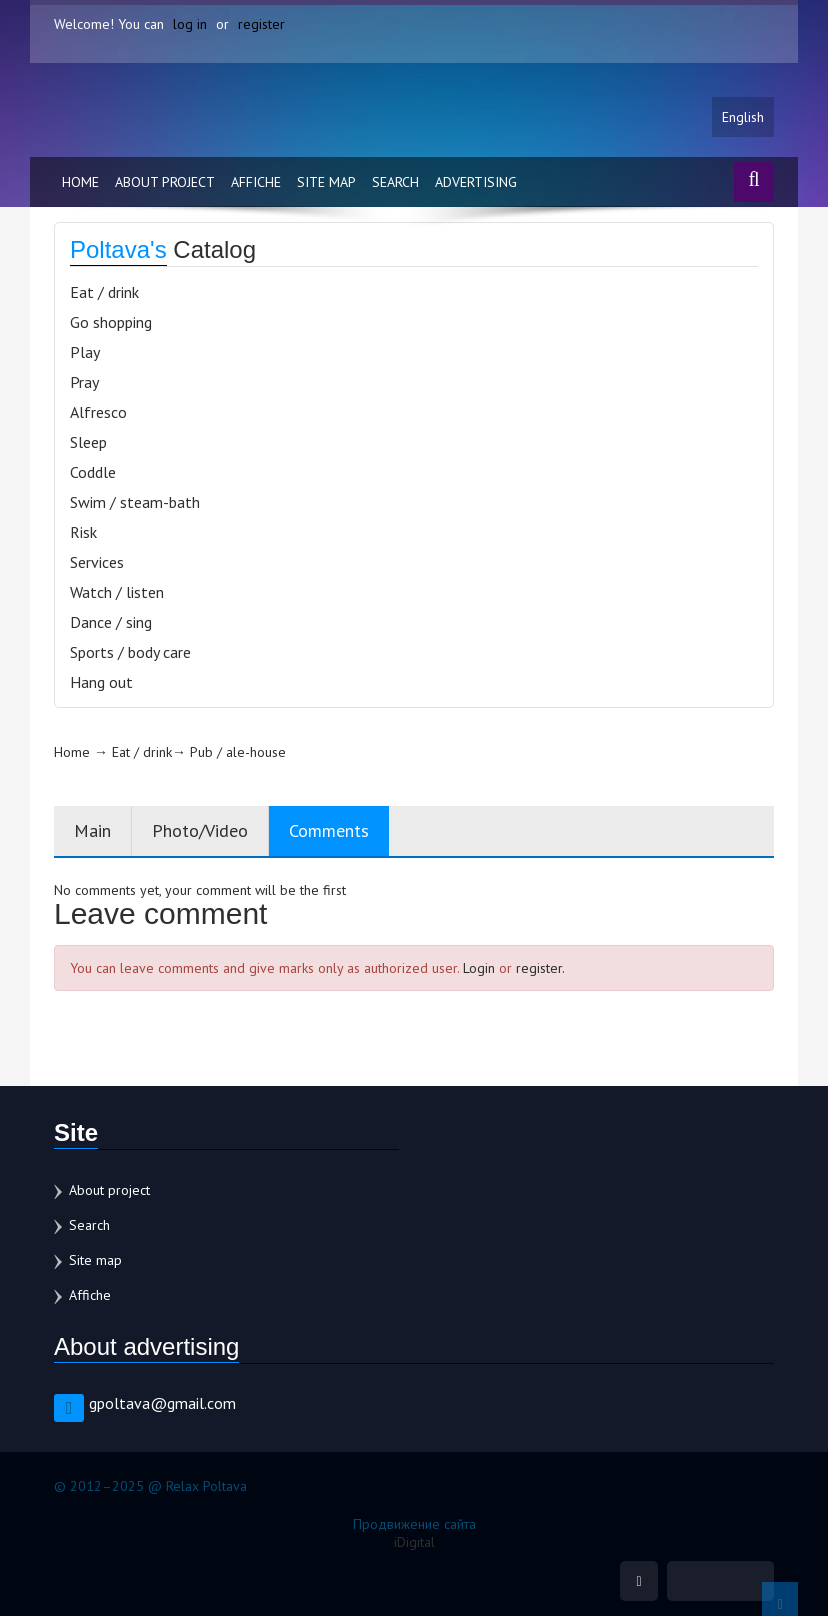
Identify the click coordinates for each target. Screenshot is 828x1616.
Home (80, 182)
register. (540, 968)
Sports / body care (130, 652)
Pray (84, 382)
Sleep (88, 442)
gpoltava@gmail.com (162, 1403)
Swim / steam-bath (135, 502)
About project (165, 182)
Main (92, 830)
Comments (329, 830)
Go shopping (111, 322)
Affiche (256, 182)
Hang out (101, 682)
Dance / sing (111, 622)
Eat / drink (104, 292)
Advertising (476, 182)
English (743, 117)
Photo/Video (200, 830)
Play (85, 352)
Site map (326, 182)
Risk (83, 532)
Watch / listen (117, 592)
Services (97, 562)
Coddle (93, 472)
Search (395, 182)
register (261, 24)
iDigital (414, 1542)
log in (190, 24)
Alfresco (98, 412)
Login (479, 968)
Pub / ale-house (238, 752)
